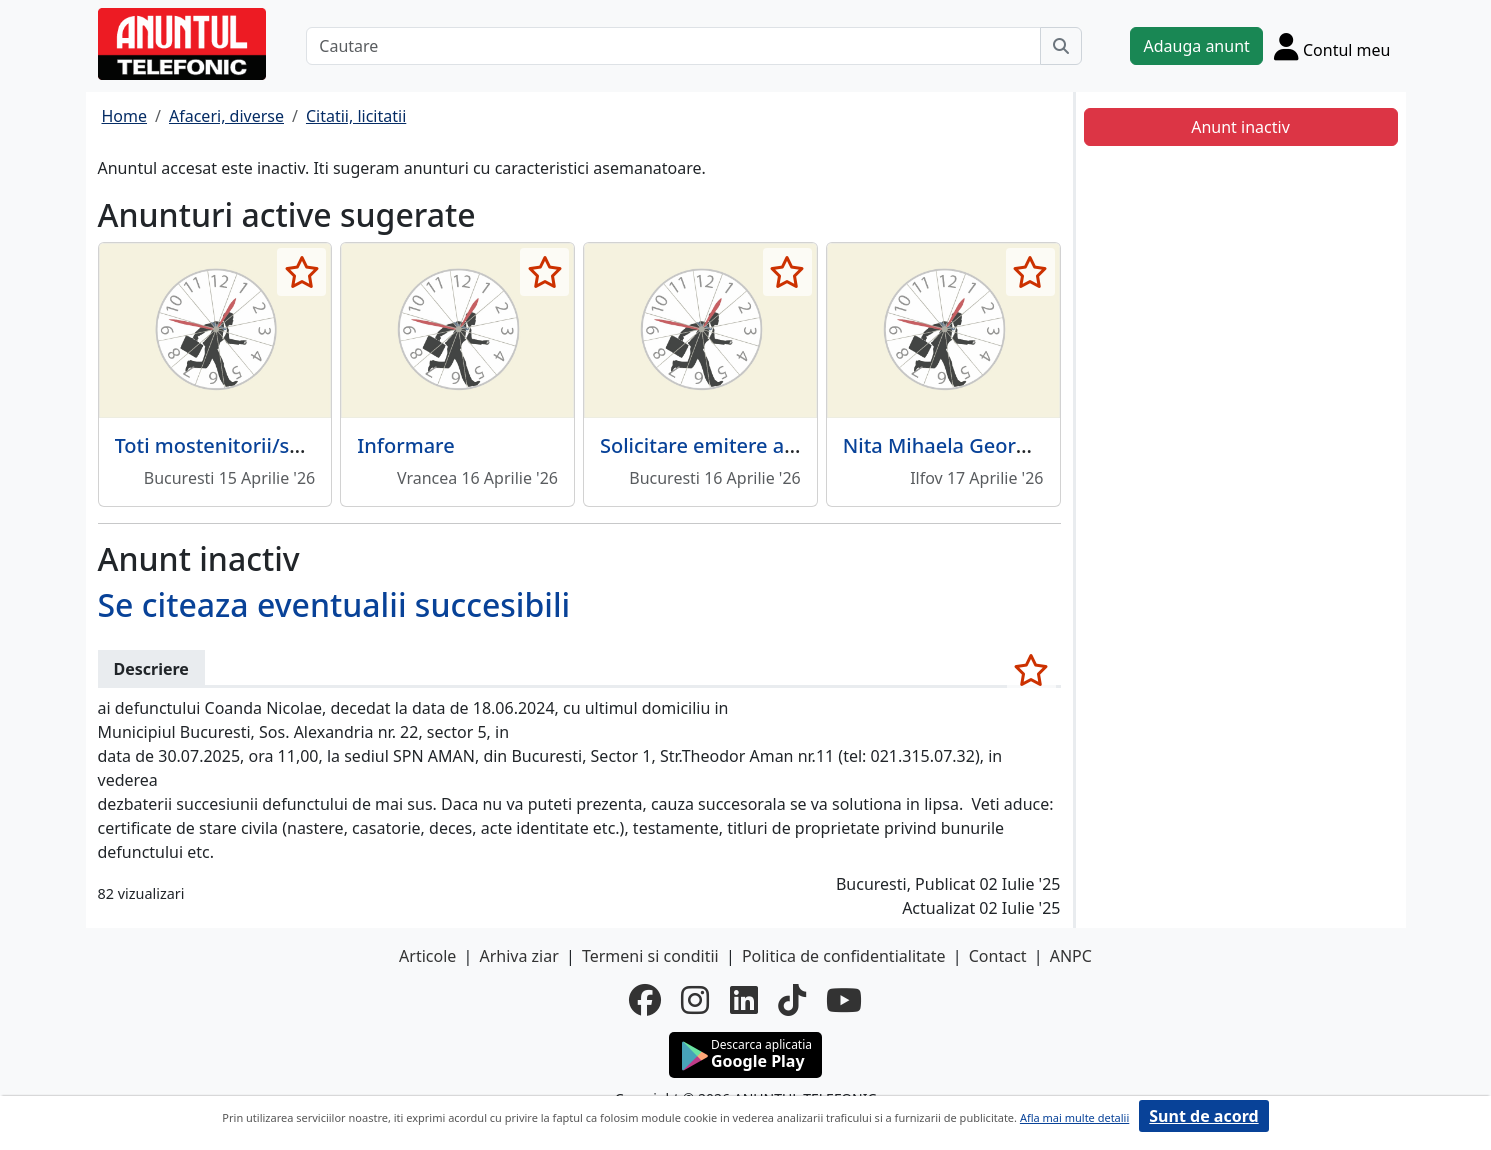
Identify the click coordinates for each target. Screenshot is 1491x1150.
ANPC (1071, 956)
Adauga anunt (1196, 46)
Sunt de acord (1203, 1116)
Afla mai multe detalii (1074, 1117)
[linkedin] (744, 1000)
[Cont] (1332, 46)
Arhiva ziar (518, 956)
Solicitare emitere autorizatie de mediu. (788, 445)
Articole (427, 956)
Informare (405, 445)
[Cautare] (673, 46)
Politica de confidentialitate (844, 956)
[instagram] (695, 1000)
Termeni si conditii (650, 956)
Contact (998, 956)
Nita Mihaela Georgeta (951, 445)
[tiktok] (792, 1000)
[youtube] (844, 1000)
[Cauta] (1061, 46)
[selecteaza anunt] (301, 272)
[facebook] (645, 1000)
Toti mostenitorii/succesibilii (249, 445)
